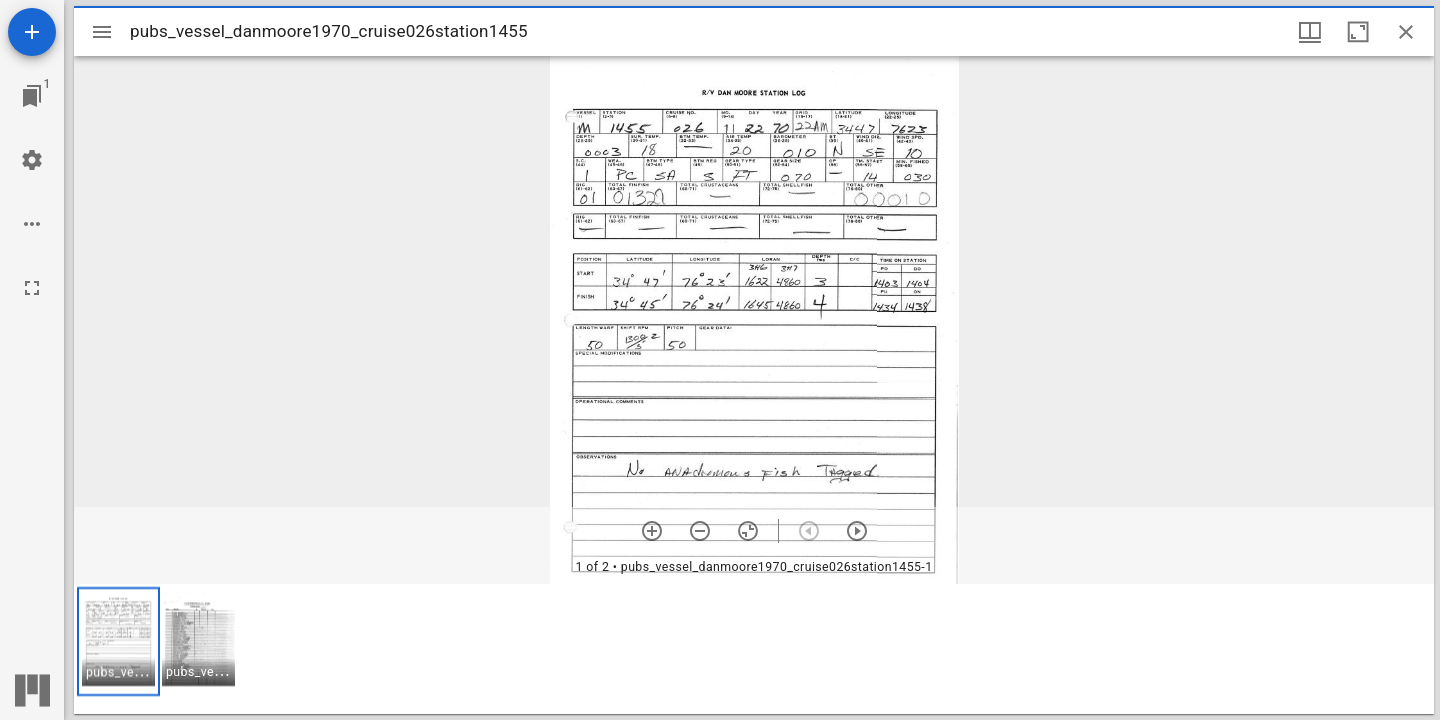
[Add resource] (32, 32)
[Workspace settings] (32, 160)
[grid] (754, 649)
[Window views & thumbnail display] (1310, 32)
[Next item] (857, 531)
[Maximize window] (1358, 32)
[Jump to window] (32, 96)
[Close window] (1406, 32)
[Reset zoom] (748, 531)
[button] (118, 641)
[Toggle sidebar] (102, 32)
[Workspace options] (32, 224)
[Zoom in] (652, 531)
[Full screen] (32, 288)
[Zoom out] (700, 531)
